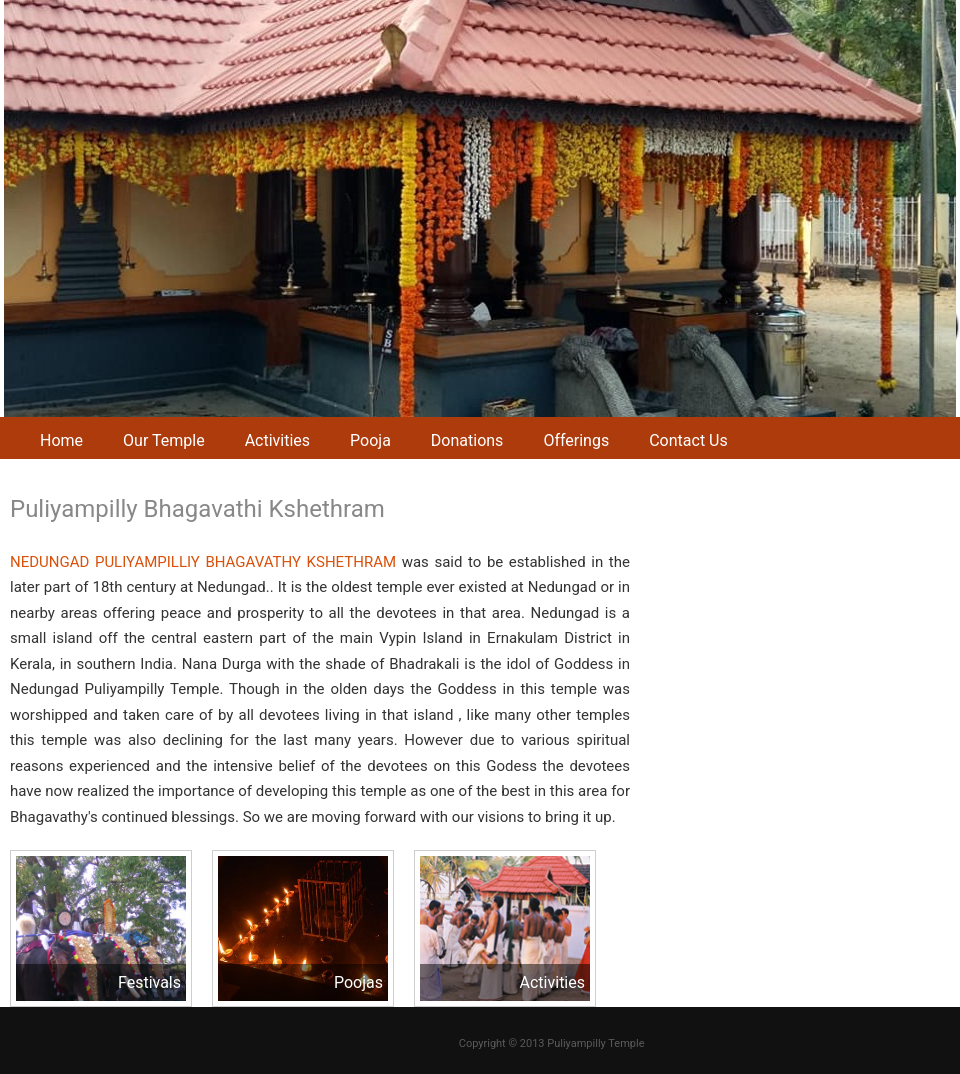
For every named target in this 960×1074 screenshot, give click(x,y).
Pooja (370, 440)
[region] (480, 208)
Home (61, 440)
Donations (467, 440)
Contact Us (688, 440)
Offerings (576, 440)
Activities (277, 440)
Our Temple (164, 440)
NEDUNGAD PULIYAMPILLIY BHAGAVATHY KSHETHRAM (203, 562)
